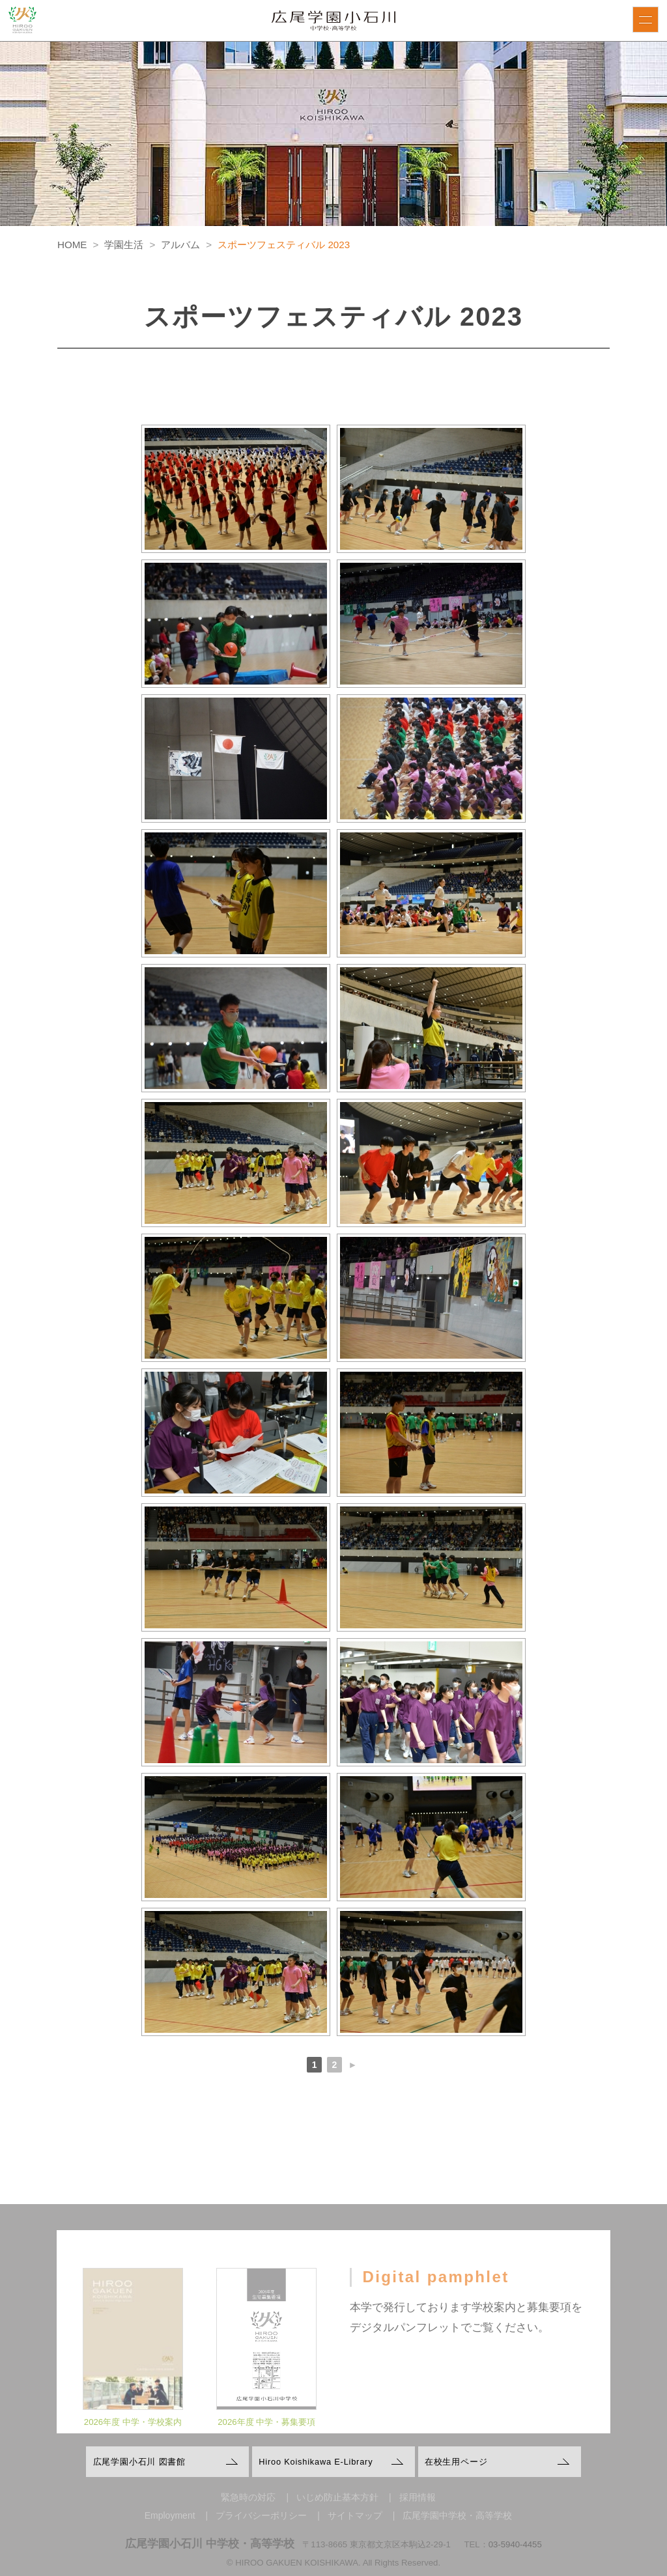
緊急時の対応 (248, 2497)
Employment (170, 2515)
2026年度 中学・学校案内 (133, 2434)
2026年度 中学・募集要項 (266, 2434)
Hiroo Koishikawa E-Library (316, 2462)
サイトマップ (355, 2515)
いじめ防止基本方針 (337, 2497)
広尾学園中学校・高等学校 (457, 2515)
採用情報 (417, 2497)
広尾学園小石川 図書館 (139, 2462)
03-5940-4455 (515, 2544)
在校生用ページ (456, 2462)
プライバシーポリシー (261, 2515)
